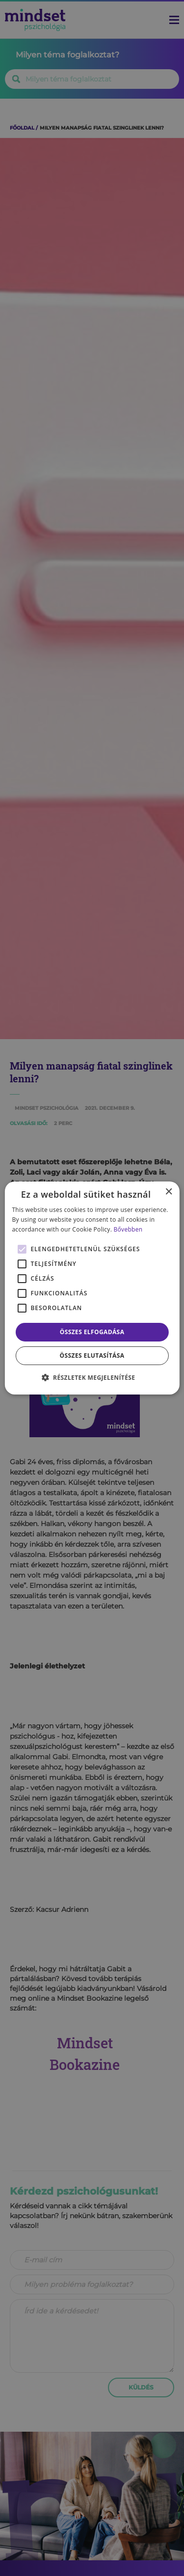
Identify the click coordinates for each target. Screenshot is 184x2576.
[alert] (92, 1288)
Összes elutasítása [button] (92, 1355)
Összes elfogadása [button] (92, 1332)
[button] (92, 1377)
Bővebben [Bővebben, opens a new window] (128, 1229)
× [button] (168, 1192)
